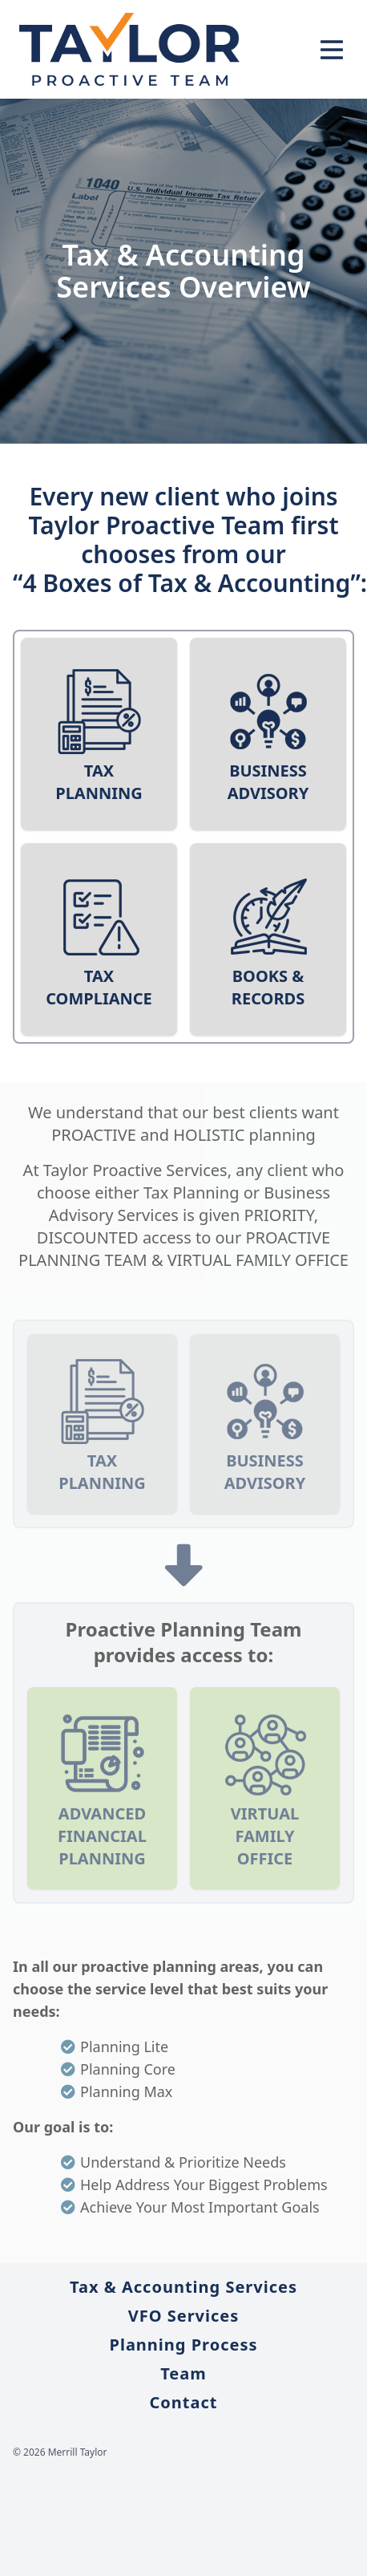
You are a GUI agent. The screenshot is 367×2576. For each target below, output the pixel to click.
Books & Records (268, 987)
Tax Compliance (99, 987)
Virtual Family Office (265, 1836)
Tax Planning (98, 782)
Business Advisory (268, 782)
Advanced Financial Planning (102, 1836)
